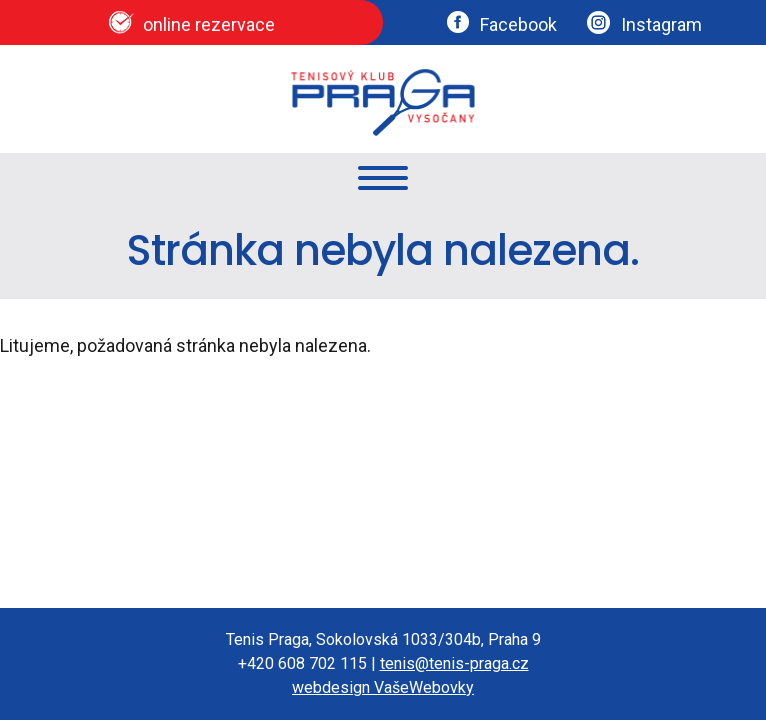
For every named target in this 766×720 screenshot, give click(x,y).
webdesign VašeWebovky (383, 687)
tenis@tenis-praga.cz (454, 663)
